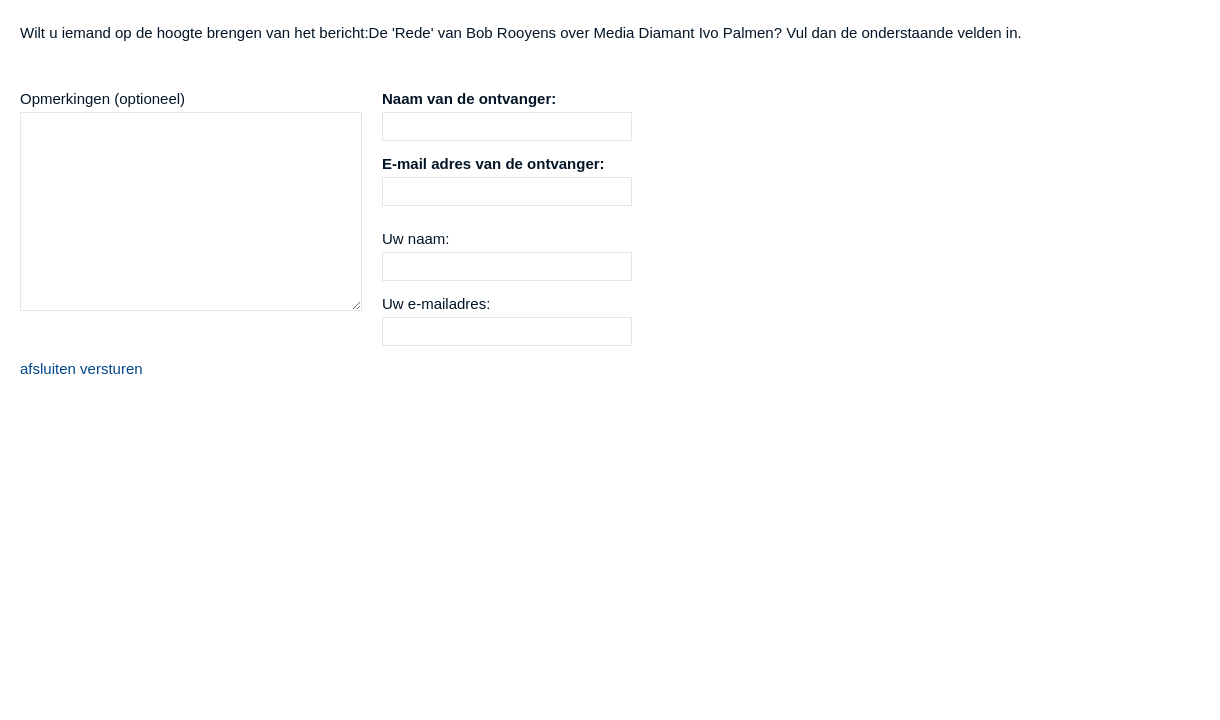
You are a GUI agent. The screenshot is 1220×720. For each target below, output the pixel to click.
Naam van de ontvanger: (469, 98)
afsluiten (48, 368)
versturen (111, 368)
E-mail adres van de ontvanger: (493, 163)
